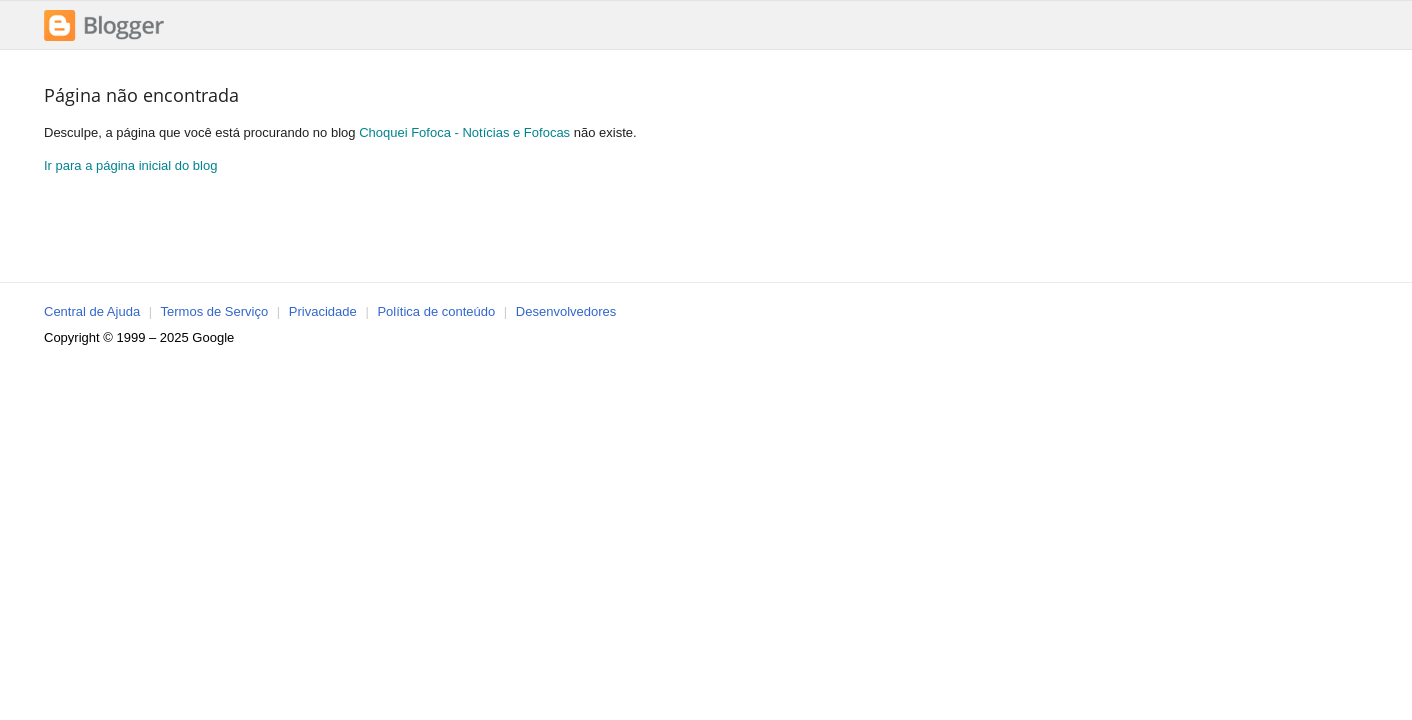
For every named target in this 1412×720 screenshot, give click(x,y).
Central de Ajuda (92, 311)
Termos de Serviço (215, 311)
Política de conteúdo (436, 311)
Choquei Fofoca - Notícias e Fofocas (464, 132)
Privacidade (323, 311)
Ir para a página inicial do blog (130, 165)
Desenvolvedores (566, 311)
